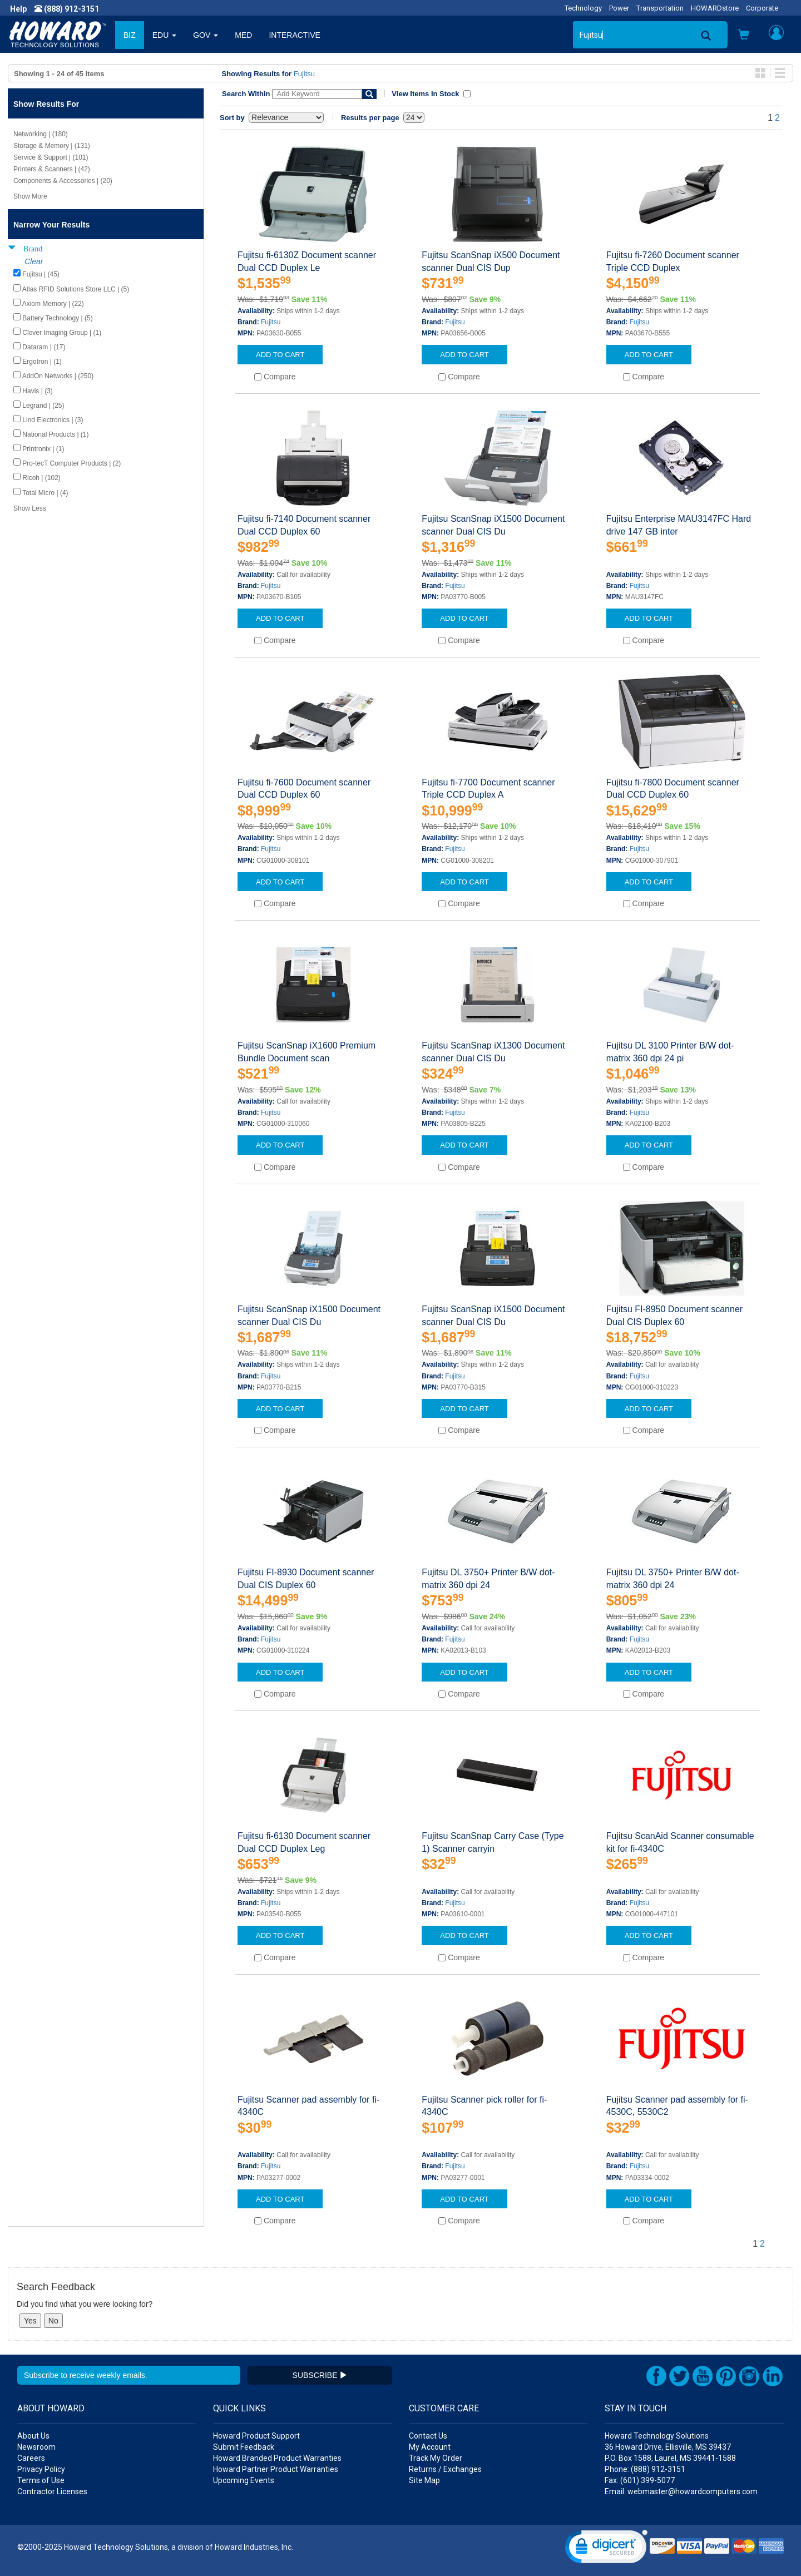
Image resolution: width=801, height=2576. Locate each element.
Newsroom (36, 2446)
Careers (31, 2458)
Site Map (424, 2480)
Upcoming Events (243, 2480)
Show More (30, 196)
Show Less (29, 508)
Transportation (660, 8)
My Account (430, 2446)
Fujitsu (304, 74)
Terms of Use (41, 2480)
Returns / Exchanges (445, 2469)
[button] (744, 36)
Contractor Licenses (52, 2491)
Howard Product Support (256, 2435)
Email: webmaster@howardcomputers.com (681, 2491)
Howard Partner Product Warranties (275, 2469)
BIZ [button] (129, 35)
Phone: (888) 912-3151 (645, 2469)
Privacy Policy (41, 2469)
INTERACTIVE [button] (294, 35)
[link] (606, 2549)
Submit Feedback (243, 2446)
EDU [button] (164, 35)
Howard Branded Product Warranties (277, 2458)
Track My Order (435, 2458)
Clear (33, 261)
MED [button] (243, 35)
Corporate (762, 8)
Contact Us (428, 2435)
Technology (583, 8)
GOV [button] (205, 35)
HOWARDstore (715, 8)
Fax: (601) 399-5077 (640, 2480)
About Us (33, 2435)
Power (619, 8)
